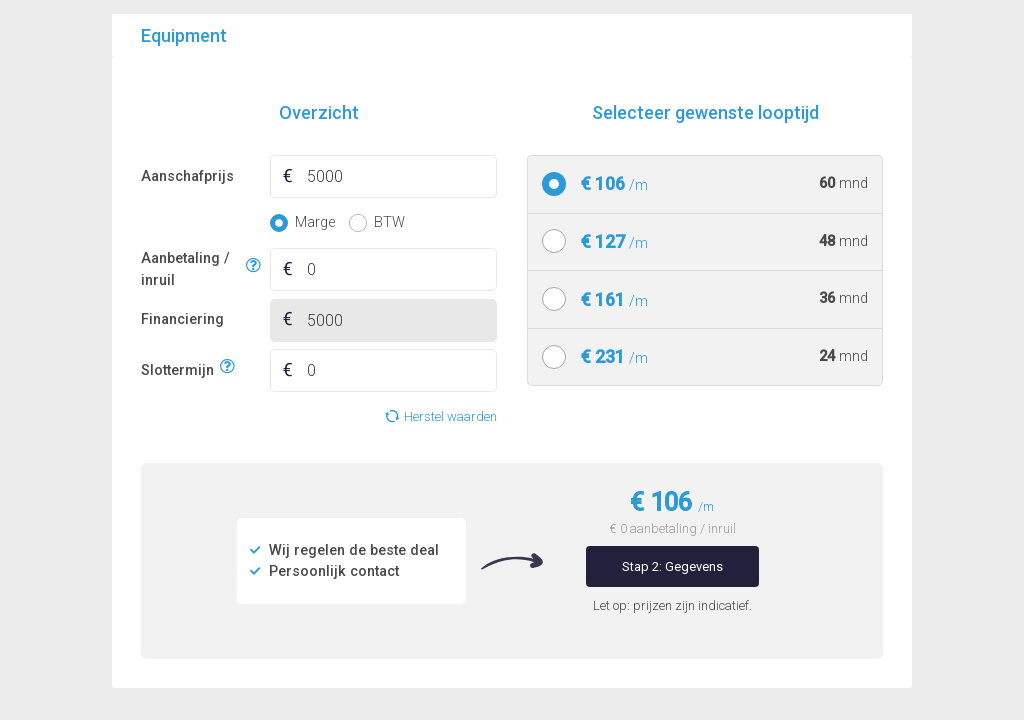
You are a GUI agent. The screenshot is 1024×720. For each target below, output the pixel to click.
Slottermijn (177, 367)
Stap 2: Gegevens (672, 566)
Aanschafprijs (187, 176)
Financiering (182, 319)
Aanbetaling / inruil (190, 269)
